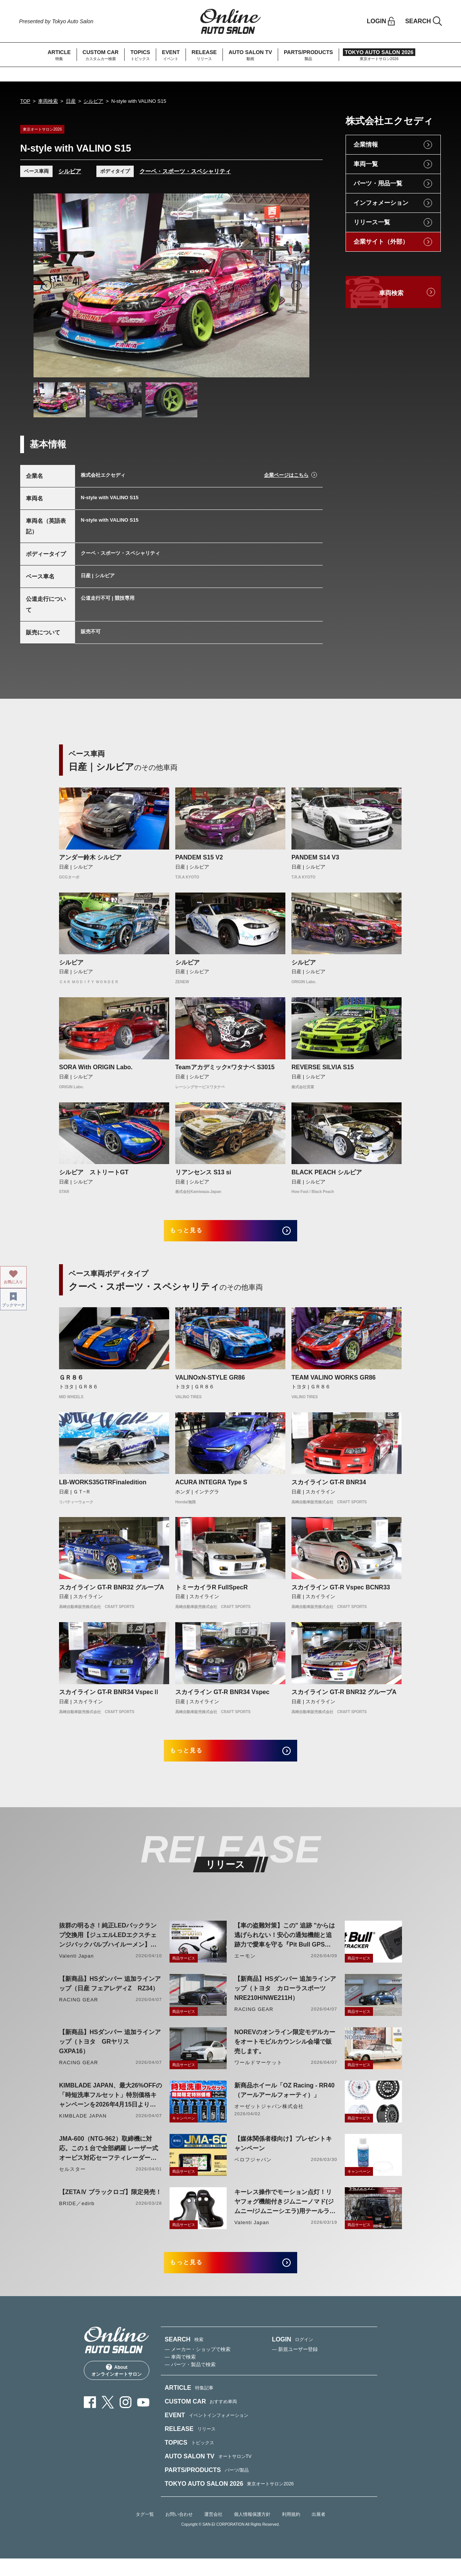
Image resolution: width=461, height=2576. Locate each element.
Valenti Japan (76, 1967)
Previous (46, 285)
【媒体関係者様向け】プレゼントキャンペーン (283, 2155)
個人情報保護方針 (252, 2531)
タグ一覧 (145, 2531)
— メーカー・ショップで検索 (197, 2366)
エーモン (245, 1967)
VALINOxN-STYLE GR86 (210, 1383)
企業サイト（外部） (381, 241)
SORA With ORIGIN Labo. (96, 1067)
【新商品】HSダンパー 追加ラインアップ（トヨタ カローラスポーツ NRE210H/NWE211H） (285, 1999)
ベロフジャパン (253, 2171)
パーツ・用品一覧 (378, 183)
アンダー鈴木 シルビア (90, 857)
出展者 (318, 2531)
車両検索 (48, 101)
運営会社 (213, 2531)
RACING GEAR (78, 2011)
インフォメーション (381, 203)
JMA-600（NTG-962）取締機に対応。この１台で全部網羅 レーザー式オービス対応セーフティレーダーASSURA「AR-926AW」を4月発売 (108, 2160)
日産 (71, 101)
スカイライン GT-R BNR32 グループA (111, 1593)
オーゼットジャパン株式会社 (269, 2118)
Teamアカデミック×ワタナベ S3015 (225, 1067)
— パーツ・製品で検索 (190, 2381)
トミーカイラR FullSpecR (211, 1593)
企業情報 (366, 144)
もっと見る (196, 1233)
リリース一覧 (372, 222)
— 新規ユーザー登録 (295, 2366)
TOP (25, 101)
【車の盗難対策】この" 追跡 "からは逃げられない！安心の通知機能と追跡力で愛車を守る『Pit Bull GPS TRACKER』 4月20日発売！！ (284, 1947)
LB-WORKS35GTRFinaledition (102, 1488)
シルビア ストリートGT (93, 1172)
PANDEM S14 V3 (315, 857)
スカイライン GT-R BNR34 (328, 1488)
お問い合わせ (179, 2531)
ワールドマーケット (258, 2074)
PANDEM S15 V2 (199, 857)
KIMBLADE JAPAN (83, 2127)
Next (296, 285)
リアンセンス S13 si (203, 1172)
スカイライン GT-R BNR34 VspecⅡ (109, 1697)
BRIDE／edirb (76, 2215)
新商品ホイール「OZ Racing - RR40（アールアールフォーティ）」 (284, 2102)
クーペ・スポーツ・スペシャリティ (185, 171)
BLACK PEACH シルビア (326, 1172)
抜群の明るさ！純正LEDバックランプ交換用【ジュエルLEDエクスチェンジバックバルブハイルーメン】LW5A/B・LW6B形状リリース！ (108, 1947)
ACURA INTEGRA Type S (211, 1488)
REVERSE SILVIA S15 (322, 1067)
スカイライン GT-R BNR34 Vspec (222, 1697)
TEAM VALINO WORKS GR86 (333, 1383)
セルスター (72, 2180)
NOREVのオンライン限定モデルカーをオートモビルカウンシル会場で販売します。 (284, 2053)
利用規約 (291, 2531)
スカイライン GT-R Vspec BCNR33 (340, 1593)
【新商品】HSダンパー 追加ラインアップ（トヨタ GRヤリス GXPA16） (110, 2053)
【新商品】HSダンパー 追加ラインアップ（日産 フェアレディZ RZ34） (110, 1995)
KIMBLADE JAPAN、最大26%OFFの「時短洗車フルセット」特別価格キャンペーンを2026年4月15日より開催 (110, 2107)
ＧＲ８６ (71, 1383)
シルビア (93, 101)
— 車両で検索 (180, 2374)
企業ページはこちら (286, 475)
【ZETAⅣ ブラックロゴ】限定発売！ (110, 2203)
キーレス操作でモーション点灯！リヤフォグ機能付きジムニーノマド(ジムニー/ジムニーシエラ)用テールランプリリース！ (285, 2213)
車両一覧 (366, 164)
